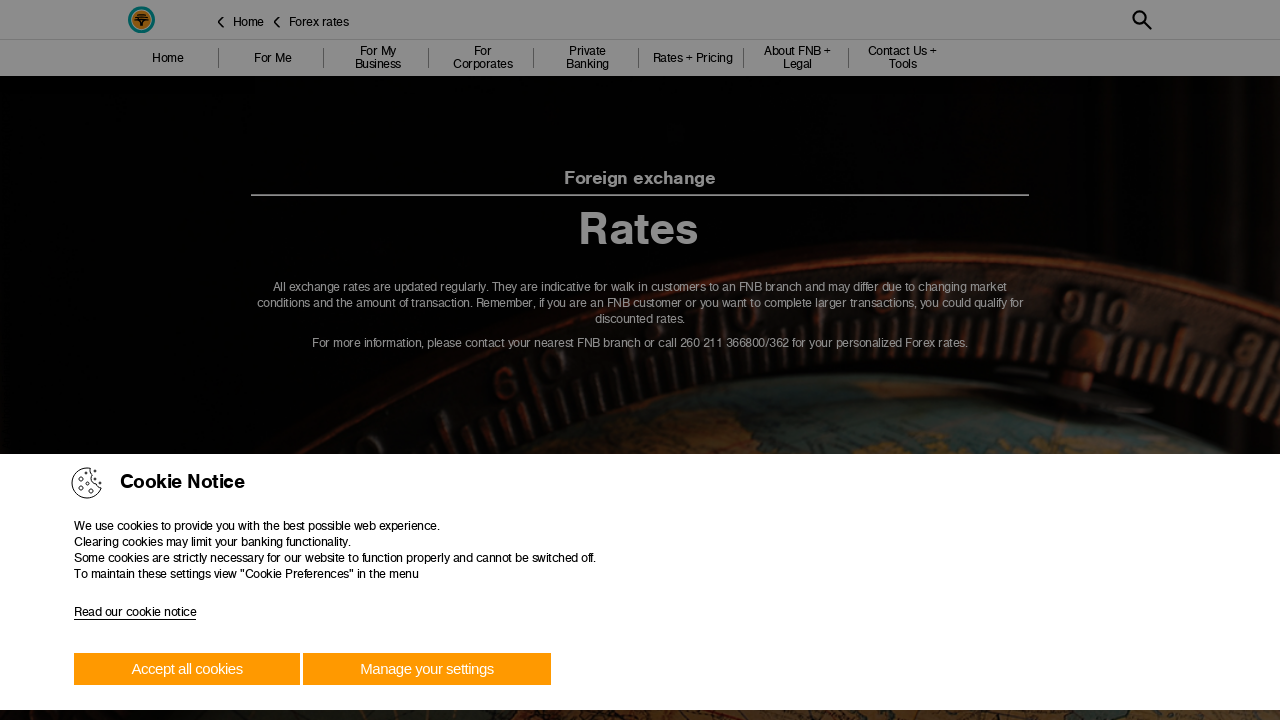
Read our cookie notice (135, 612)
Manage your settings (426, 668)
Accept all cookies (187, 668)
